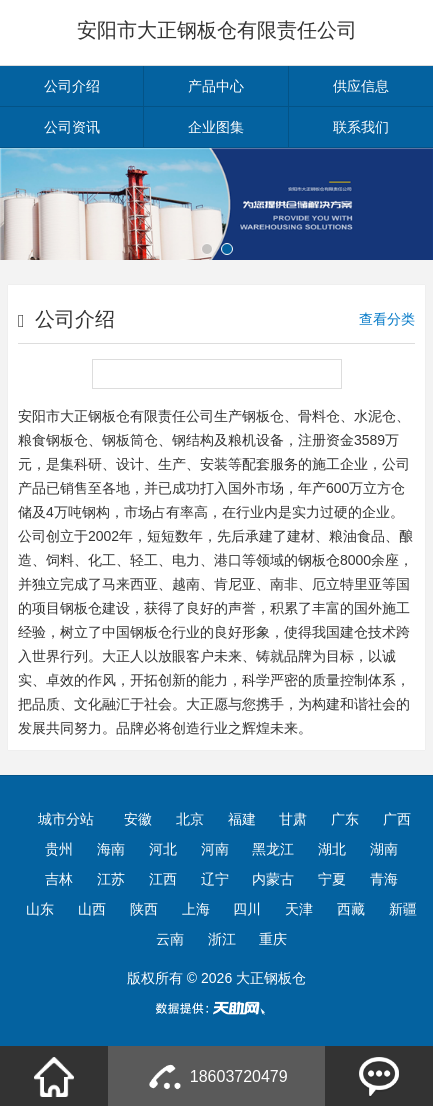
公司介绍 (72, 86)
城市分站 (66, 819)
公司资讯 (72, 127)
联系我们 (361, 127)
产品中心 (216, 86)
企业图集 (216, 127)
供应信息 (361, 86)
